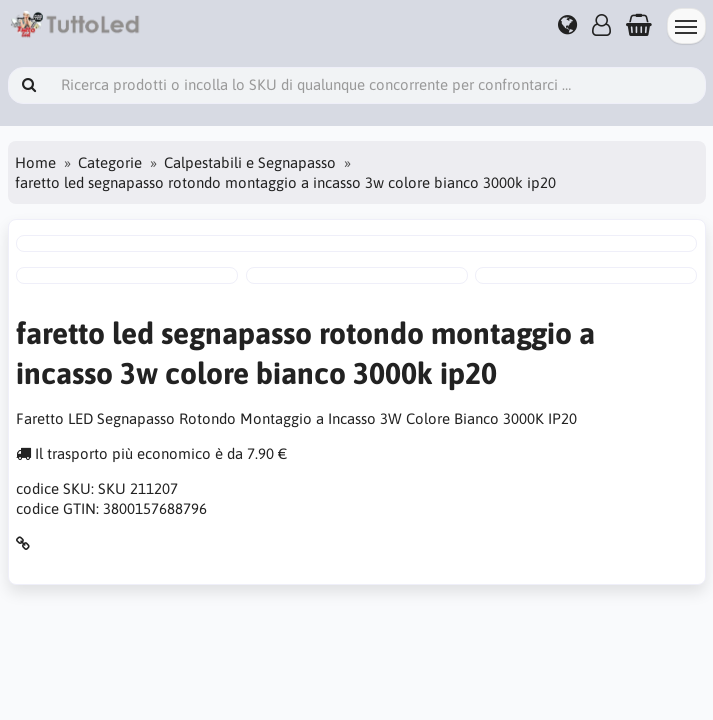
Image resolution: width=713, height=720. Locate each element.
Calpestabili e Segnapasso (250, 162)
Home (35, 162)
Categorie (110, 162)
